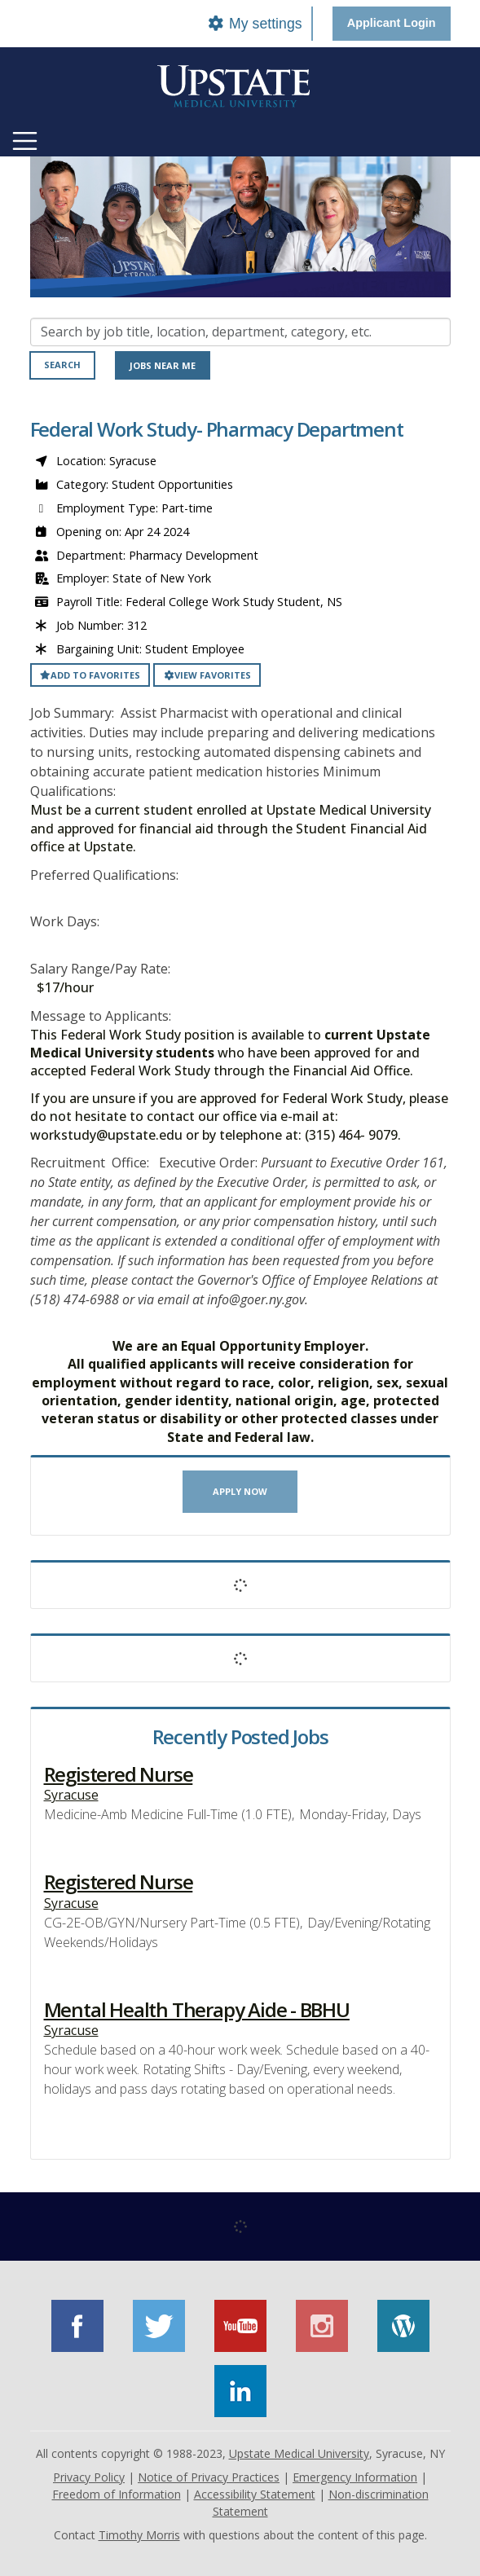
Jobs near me (163, 365)
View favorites (207, 675)
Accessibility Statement (254, 2494)
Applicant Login (391, 22)
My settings (254, 23)
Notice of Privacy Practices (209, 2477)
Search (62, 364)
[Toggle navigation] (25, 140)
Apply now (240, 1491)
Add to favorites (90, 675)
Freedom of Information (116, 2494)
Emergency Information (355, 2477)
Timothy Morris (139, 2535)
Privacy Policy (89, 2477)
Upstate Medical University (299, 2453)
